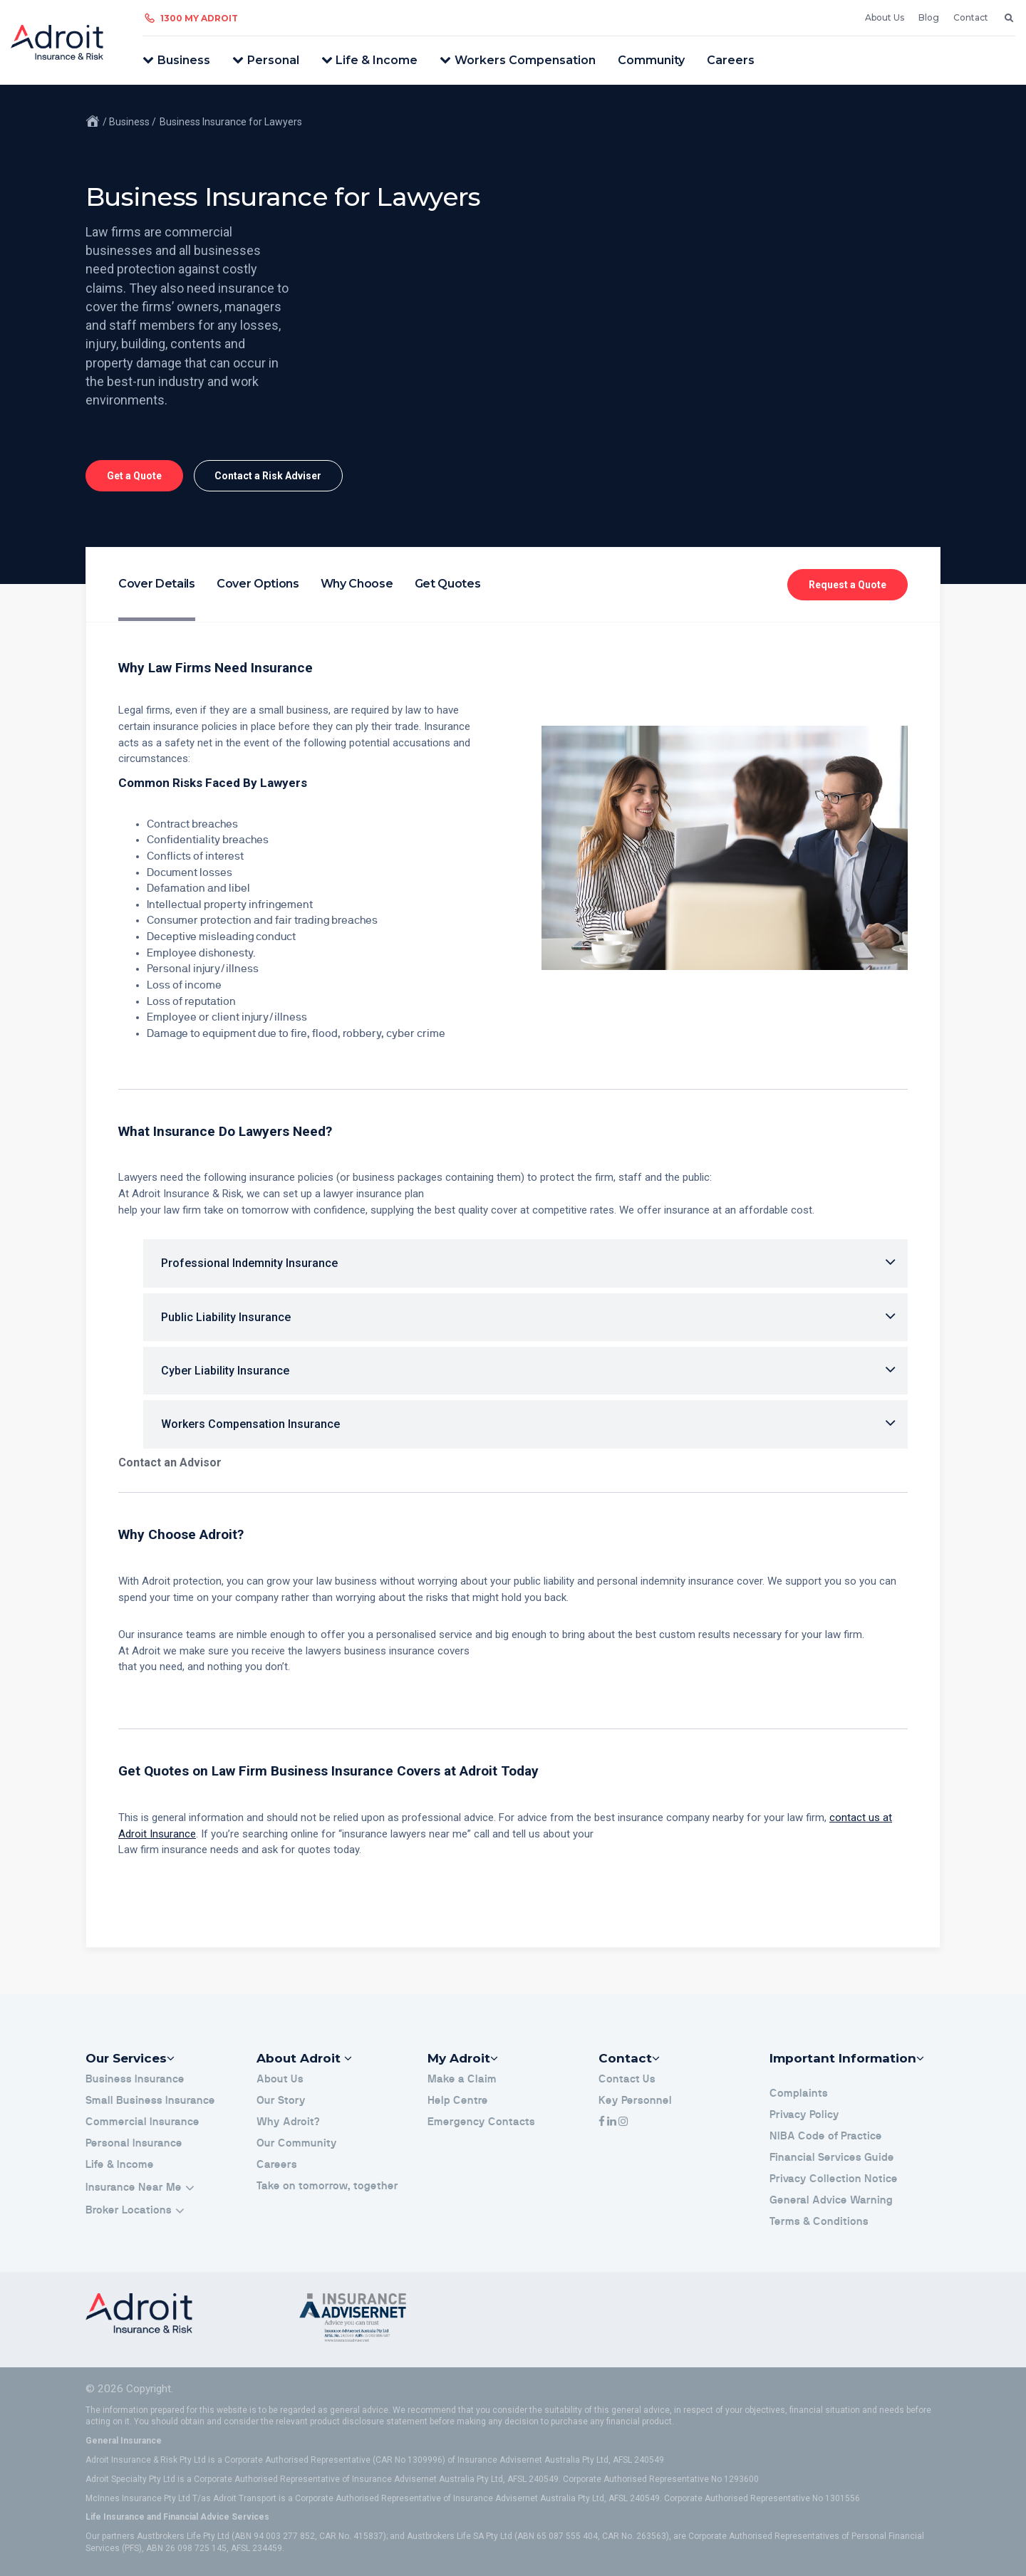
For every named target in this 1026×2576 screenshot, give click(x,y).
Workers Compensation (525, 60)
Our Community (296, 2143)
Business (183, 60)
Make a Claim (462, 2079)
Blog (928, 17)
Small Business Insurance (150, 2100)
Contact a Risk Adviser (267, 475)
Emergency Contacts (481, 2122)
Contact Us (627, 2079)
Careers (731, 60)
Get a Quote (134, 475)
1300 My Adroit (199, 18)
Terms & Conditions (819, 2221)
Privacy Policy (804, 2115)
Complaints (799, 2093)
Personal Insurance (134, 2143)
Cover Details (156, 583)
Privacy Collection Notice (834, 2179)
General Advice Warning (831, 2200)
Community (651, 60)
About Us (884, 17)
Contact (970, 17)
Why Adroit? (288, 2122)
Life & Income (377, 60)
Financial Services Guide (832, 2157)
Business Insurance (135, 2079)
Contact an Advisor (170, 1462)
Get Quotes (448, 583)
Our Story (281, 2100)
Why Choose (357, 583)
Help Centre (458, 2100)
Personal (273, 60)
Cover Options (258, 583)
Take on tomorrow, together (327, 2186)
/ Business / (129, 121)
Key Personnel (635, 2100)
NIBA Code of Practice (826, 2136)
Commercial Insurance (143, 2122)
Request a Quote (847, 584)
